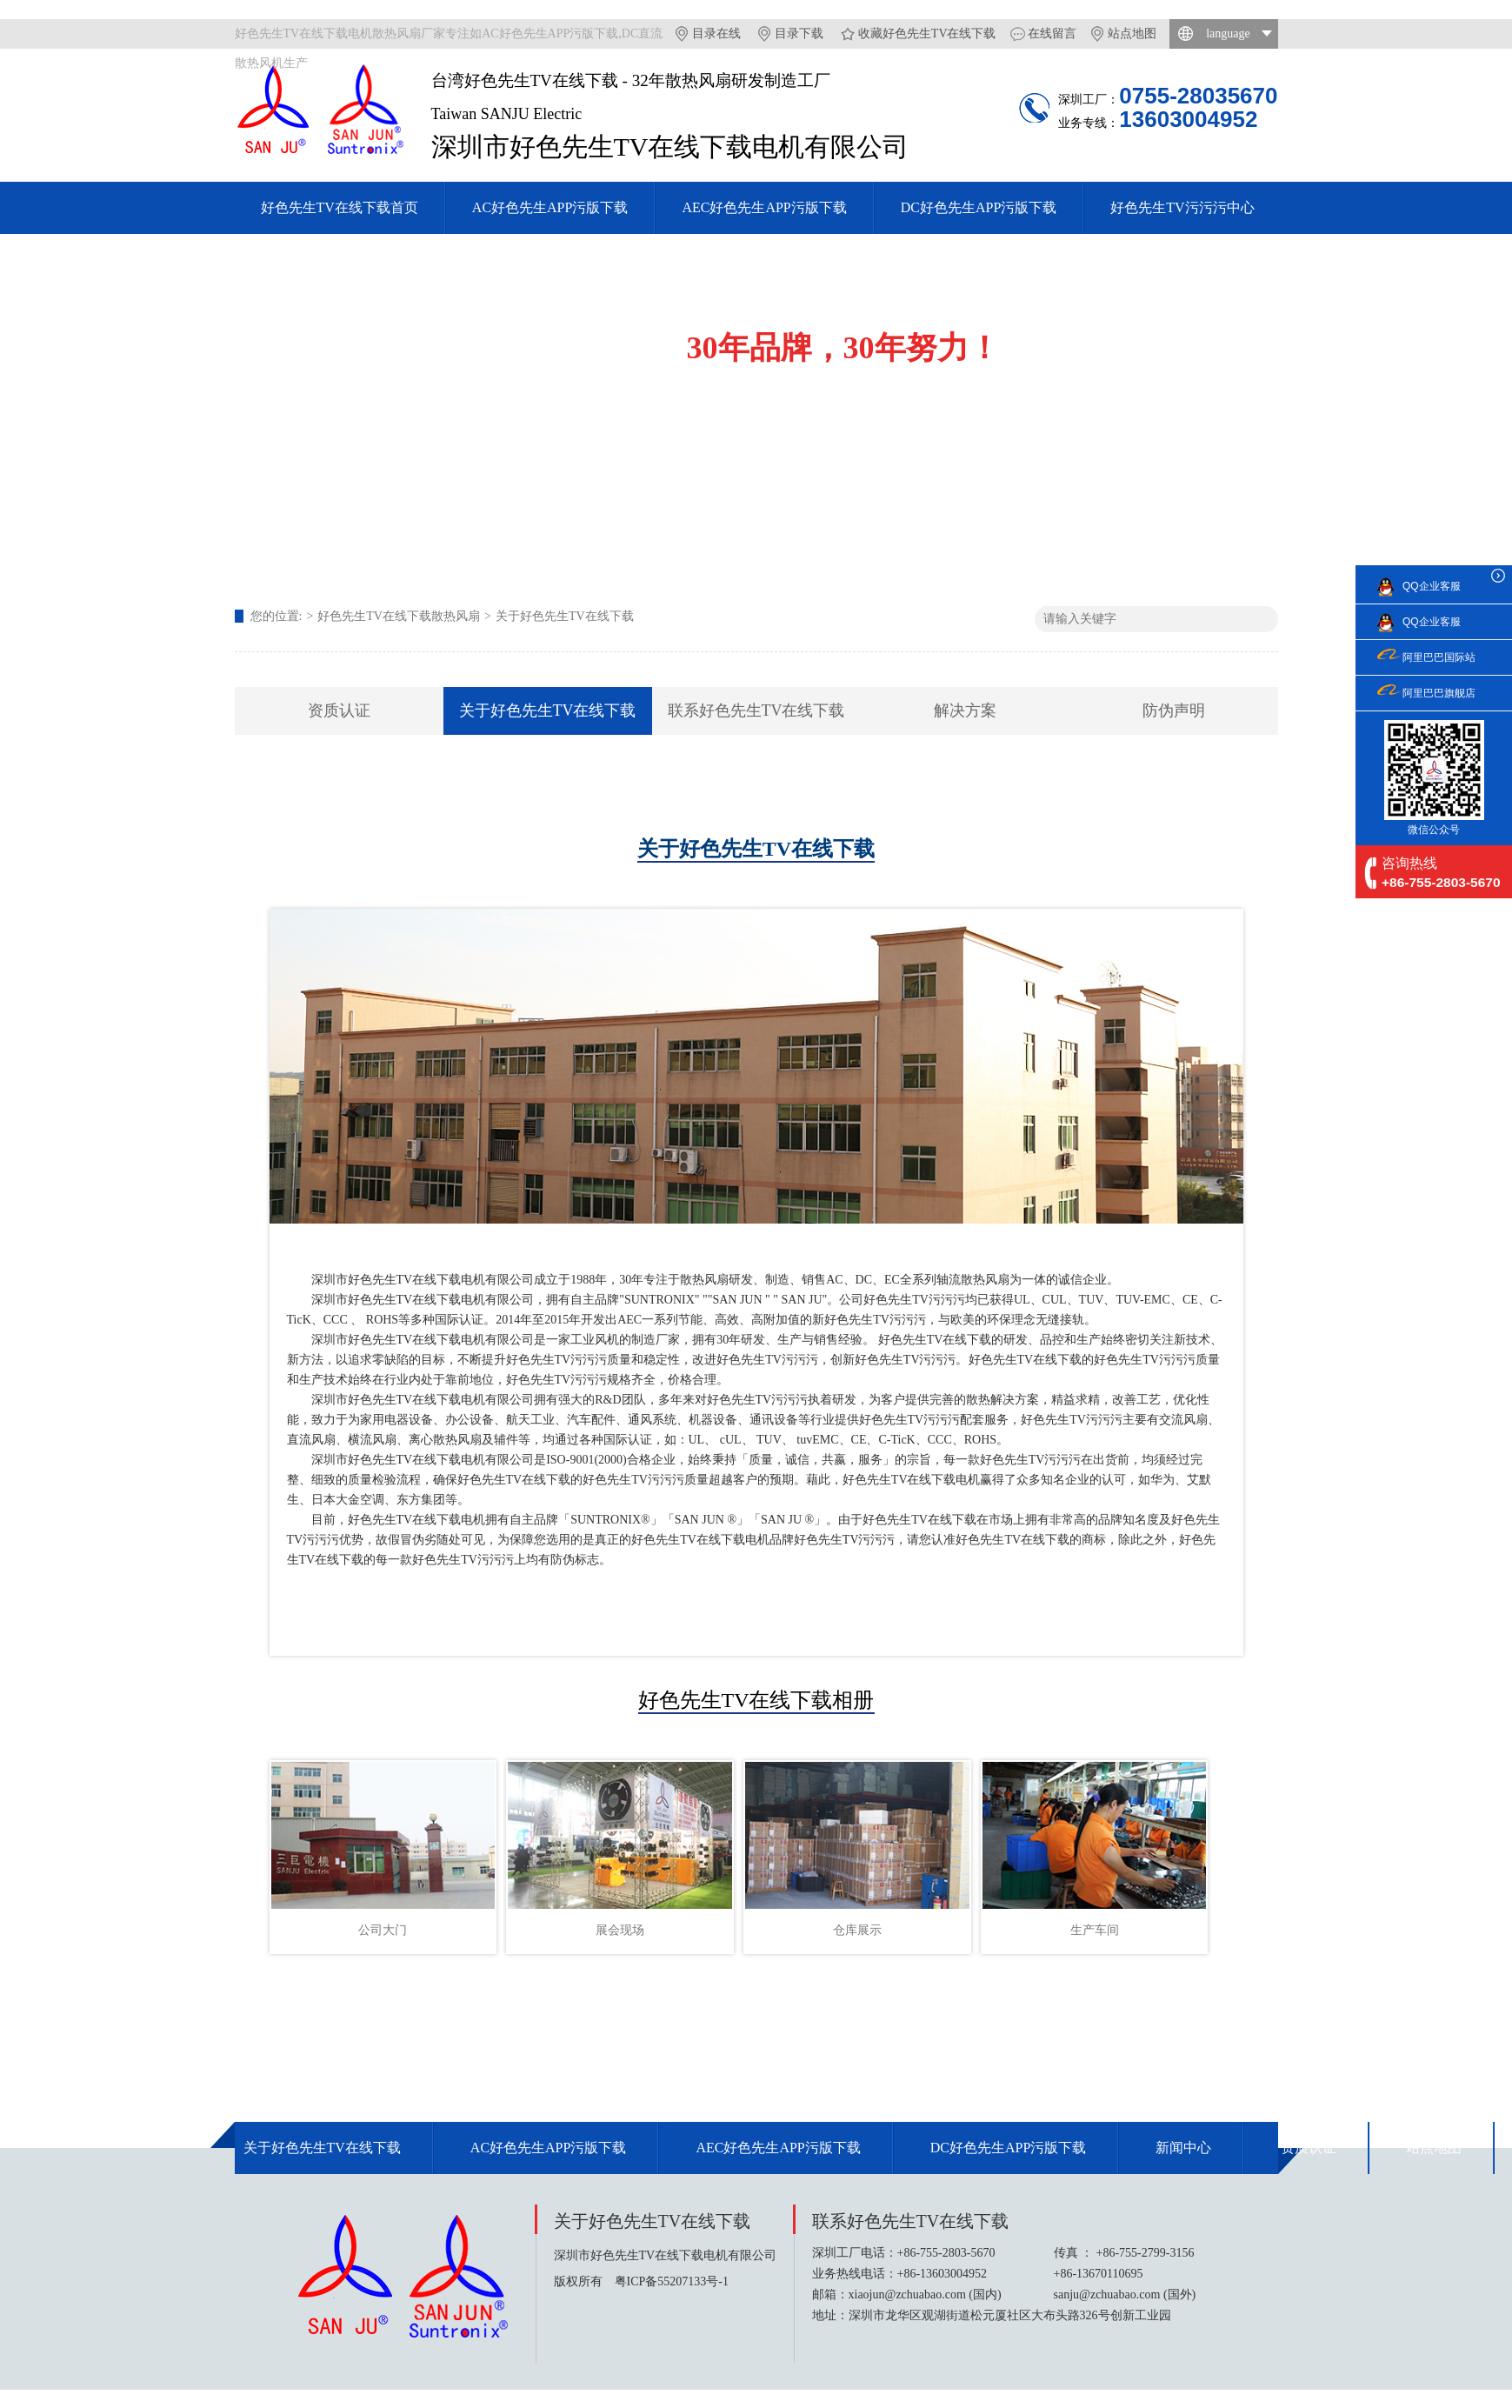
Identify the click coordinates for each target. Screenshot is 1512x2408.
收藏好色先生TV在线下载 (927, 33)
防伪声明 (1173, 710)
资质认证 (339, 710)
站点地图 (1132, 33)
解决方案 (965, 710)
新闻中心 (1183, 2147)
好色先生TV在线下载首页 (339, 207)
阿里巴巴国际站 (1438, 657)
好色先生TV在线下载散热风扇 (398, 616)
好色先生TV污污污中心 (1182, 207)
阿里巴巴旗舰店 (1438, 693)
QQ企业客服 (1431, 586)
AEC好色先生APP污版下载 (764, 207)
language (1228, 33)
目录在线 (716, 33)
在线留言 (1052, 33)
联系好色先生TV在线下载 (756, 710)
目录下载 (799, 33)
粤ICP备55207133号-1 (672, 2281)
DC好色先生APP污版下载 (979, 207)
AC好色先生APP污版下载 (550, 207)
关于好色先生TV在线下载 (565, 616)
